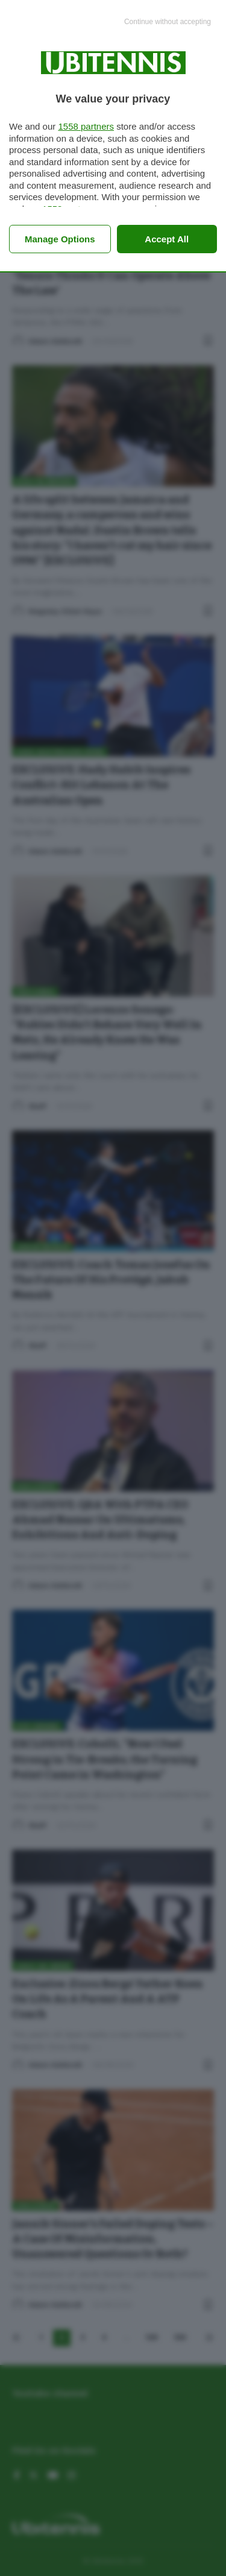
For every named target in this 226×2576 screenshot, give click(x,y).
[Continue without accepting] (167, 22)
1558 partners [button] (86, 126)
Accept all (167, 239)
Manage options (60, 239)
